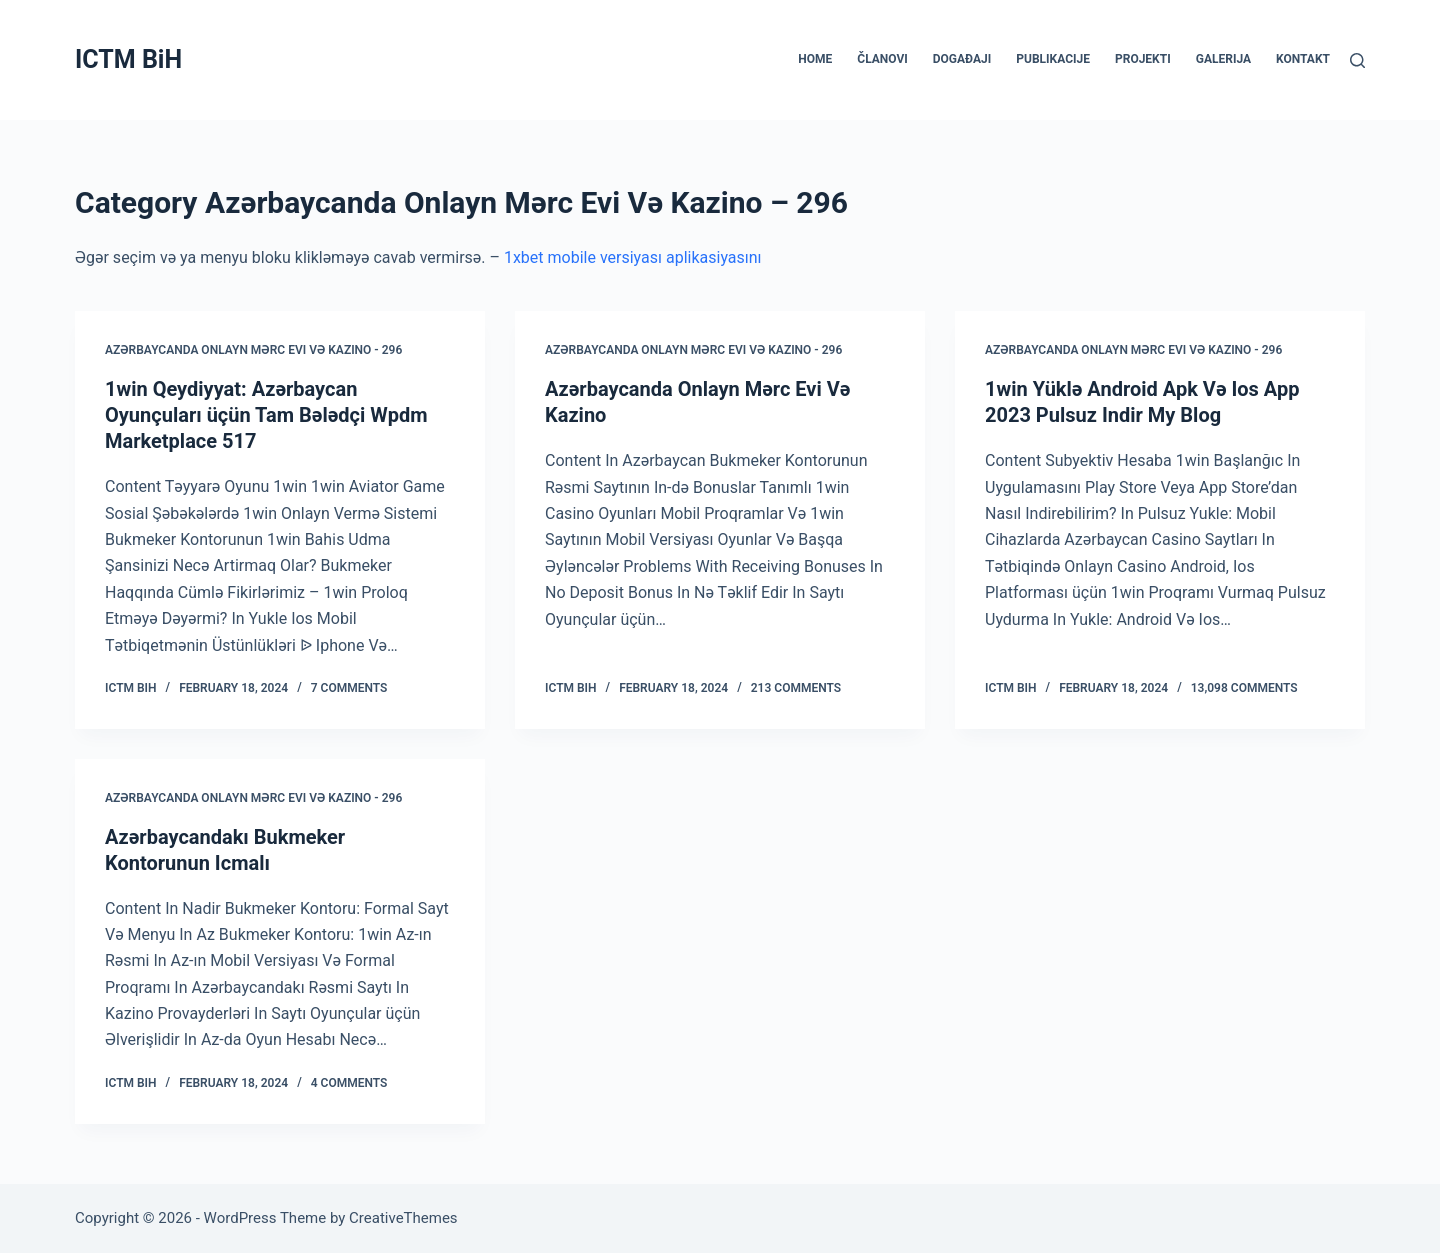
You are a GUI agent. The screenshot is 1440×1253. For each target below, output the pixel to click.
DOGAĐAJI (962, 59)
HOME (815, 59)
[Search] (1357, 60)
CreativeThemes (403, 1218)
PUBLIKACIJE (1053, 59)
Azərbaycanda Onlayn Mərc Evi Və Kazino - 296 (253, 350)
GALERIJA (1223, 59)
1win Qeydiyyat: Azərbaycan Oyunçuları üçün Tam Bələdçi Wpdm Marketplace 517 (266, 415)
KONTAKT (1303, 59)
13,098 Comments (1244, 688)
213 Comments (796, 688)
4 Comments (349, 1083)
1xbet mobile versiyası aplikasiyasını (633, 257)
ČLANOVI (882, 59)
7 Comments (349, 688)
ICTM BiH (128, 59)
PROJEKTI (1143, 59)
